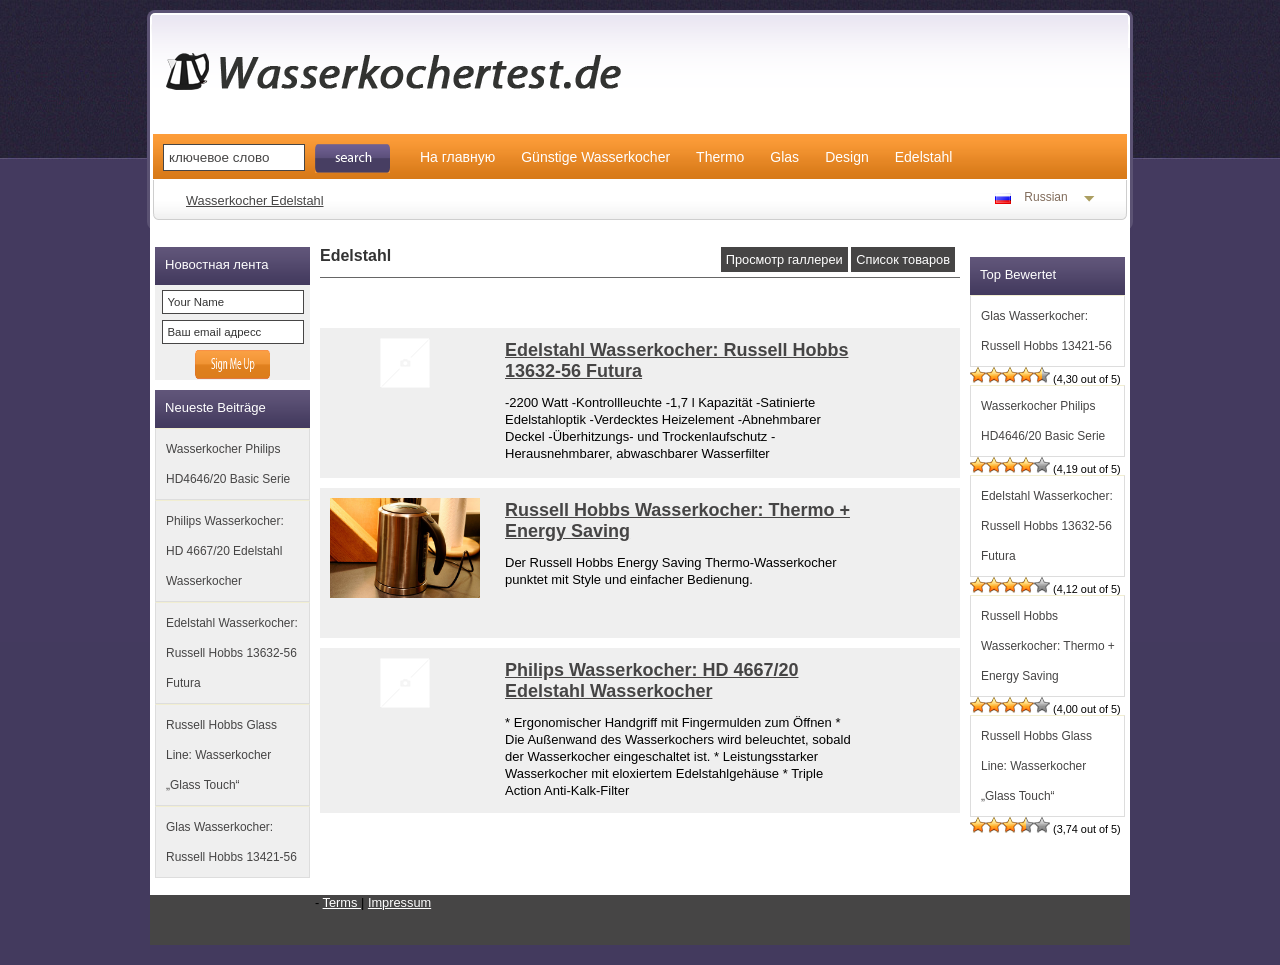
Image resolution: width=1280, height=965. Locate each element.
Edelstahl (924, 157)
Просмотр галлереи (784, 259)
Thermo (720, 157)
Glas (784, 157)
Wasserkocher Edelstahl (255, 200)
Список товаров (903, 259)
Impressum (399, 902)
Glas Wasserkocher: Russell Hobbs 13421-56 (231, 842)
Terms (342, 902)
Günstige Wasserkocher (595, 157)
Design (847, 157)
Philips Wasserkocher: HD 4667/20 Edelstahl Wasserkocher (225, 551)
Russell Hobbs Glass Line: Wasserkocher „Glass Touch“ (221, 755)
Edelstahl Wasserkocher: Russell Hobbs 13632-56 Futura (232, 653)
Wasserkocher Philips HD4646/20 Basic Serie (228, 464)
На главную (457, 157)
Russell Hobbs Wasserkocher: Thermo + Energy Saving (1048, 646)
